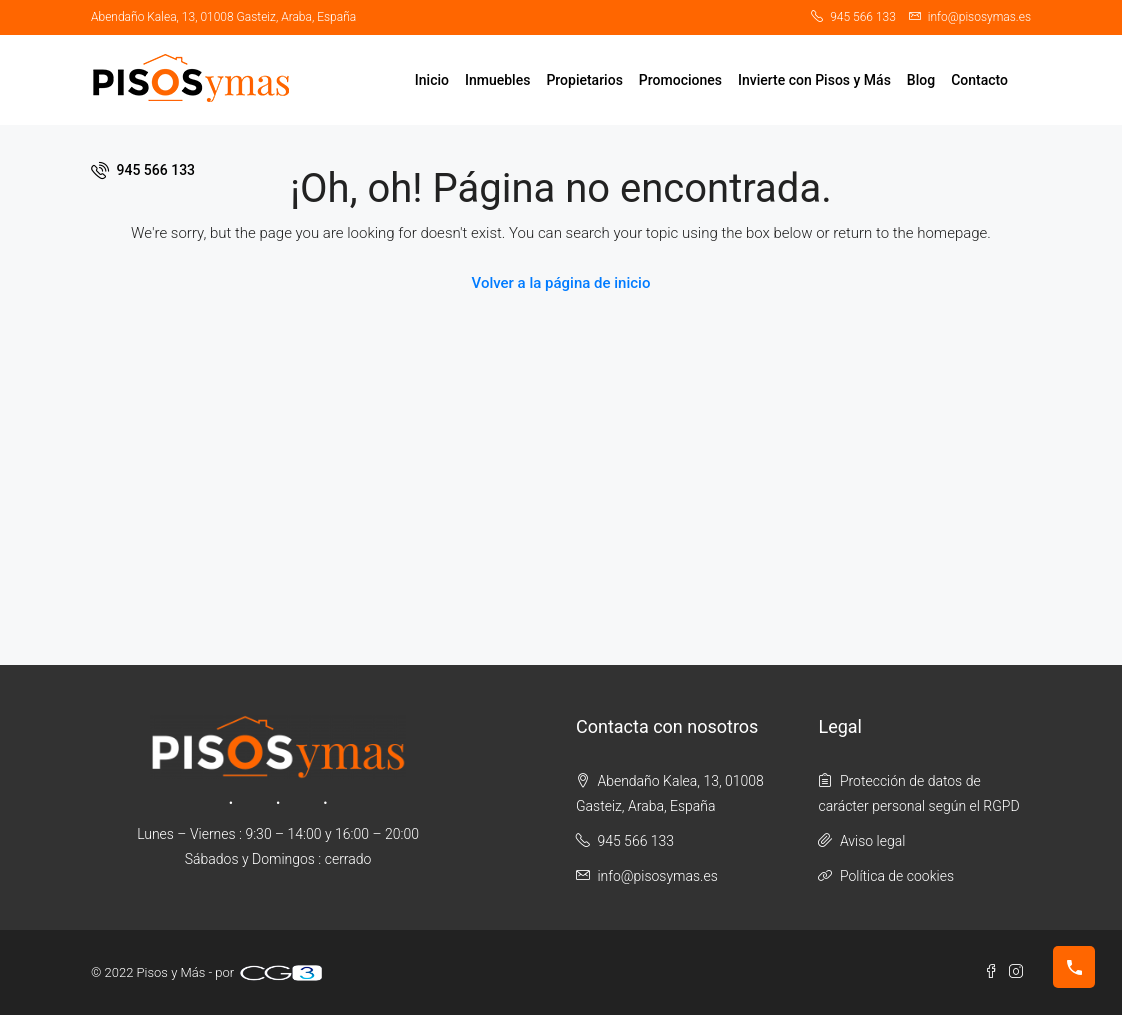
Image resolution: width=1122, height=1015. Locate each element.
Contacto (979, 80)
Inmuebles (497, 80)
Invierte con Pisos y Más (814, 80)
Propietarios (584, 80)
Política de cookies (897, 876)
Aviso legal (872, 841)
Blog (921, 80)
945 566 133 (143, 170)
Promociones (680, 80)
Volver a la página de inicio (561, 283)
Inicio (432, 80)
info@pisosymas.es (657, 876)
